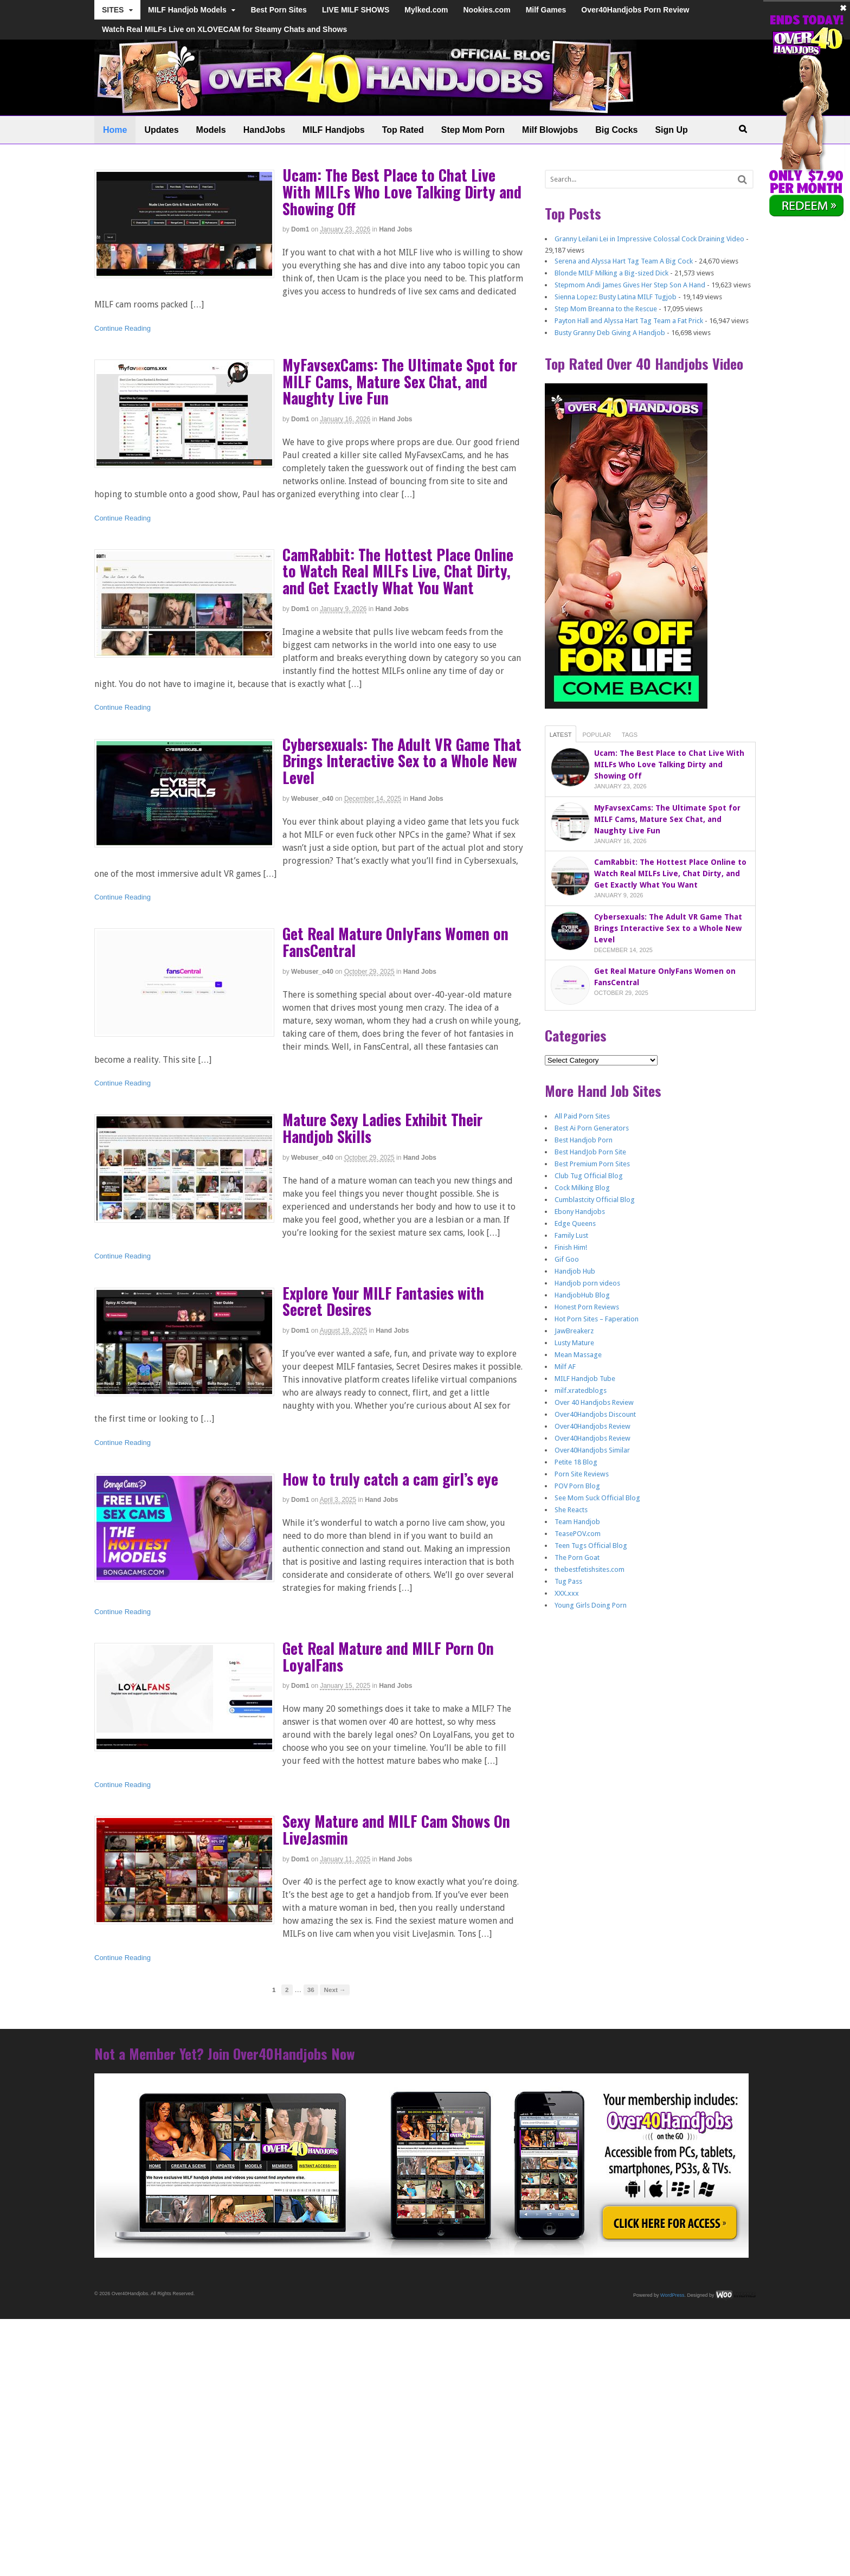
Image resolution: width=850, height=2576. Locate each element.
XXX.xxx (567, 1593)
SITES (113, 9)
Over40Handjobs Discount (595, 1414)
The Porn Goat (577, 1557)
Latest (561, 734)
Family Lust (571, 1235)
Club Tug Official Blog (589, 1176)
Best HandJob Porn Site (590, 1152)
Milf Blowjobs (550, 129)
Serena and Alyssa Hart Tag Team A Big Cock (624, 261)
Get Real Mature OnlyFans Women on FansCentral (395, 941)
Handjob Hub (575, 1271)
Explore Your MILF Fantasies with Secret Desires (383, 1301)
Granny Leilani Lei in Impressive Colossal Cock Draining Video (649, 239)
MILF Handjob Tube (585, 1378)
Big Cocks (616, 129)
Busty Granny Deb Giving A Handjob (610, 333)
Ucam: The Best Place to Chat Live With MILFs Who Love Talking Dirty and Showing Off (401, 192)
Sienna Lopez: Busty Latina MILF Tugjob (616, 297)
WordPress (672, 2295)
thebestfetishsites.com (589, 1569)
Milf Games (546, 9)
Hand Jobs (395, 229)
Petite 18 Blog (576, 1462)
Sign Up (671, 129)
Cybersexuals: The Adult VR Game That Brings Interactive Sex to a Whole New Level (401, 761)
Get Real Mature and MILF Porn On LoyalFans (388, 1656)
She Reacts (571, 1510)
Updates (161, 129)
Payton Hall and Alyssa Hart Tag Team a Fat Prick (629, 321)
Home (115, 129)
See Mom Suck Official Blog (597, 1498)
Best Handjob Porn (584, 1140)
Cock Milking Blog (582, 1188)
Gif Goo (567, 1259)
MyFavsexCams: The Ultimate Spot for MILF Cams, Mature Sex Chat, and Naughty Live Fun (399, 381)
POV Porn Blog (577, 1486)
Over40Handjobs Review (592, 1426)
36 (310, 1989)
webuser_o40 (312, 798)
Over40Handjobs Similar (592, 1450)
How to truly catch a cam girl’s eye (390, 1479)
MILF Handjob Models (187, 9)
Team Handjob (577, 1522)
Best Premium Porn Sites (592, 1164)
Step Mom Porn (473, 129)
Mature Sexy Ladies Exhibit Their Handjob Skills (382, 1127)
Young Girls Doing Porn (591, 1605)
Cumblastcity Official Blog (595, 1200)
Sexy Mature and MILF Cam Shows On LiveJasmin (396, 1829)
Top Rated (403, 129)
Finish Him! (571, 1247)
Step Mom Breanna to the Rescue (606, 309)
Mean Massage (578, 1355)
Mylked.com (426, 9)
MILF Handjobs (333, 129)
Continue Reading (122, 328)
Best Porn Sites (278, 9)
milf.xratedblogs (581, 1390)
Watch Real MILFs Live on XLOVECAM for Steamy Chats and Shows (224, 29)
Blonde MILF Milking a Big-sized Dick (611, 273)
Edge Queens (575, 1223)
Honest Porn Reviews (587, 1307)
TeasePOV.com (578, 1534)
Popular (596, 734)
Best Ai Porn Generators (592, 1128)
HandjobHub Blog (582, 1295)
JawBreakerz (574, 1331)
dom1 (300, 229)
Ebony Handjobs (580, 1211)
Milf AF (565, 1367)
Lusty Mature (574, 1343)
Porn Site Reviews (582, 1474)
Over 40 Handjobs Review (594, 1402)
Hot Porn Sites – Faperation (597, 1319)
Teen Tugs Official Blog (591, 1545)
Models (211, 129)
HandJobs (264, 129)
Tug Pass (568, 1581)
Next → (334, 1989)
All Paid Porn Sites (582, 1116)
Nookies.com (486, 9)
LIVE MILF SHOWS (355, 9)
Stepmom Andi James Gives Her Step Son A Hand (630, 285)
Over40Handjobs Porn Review (635, 9)
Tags (630, 734)
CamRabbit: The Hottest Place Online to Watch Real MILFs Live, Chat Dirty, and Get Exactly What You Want (397, 571)
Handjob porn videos (587, 1283)
